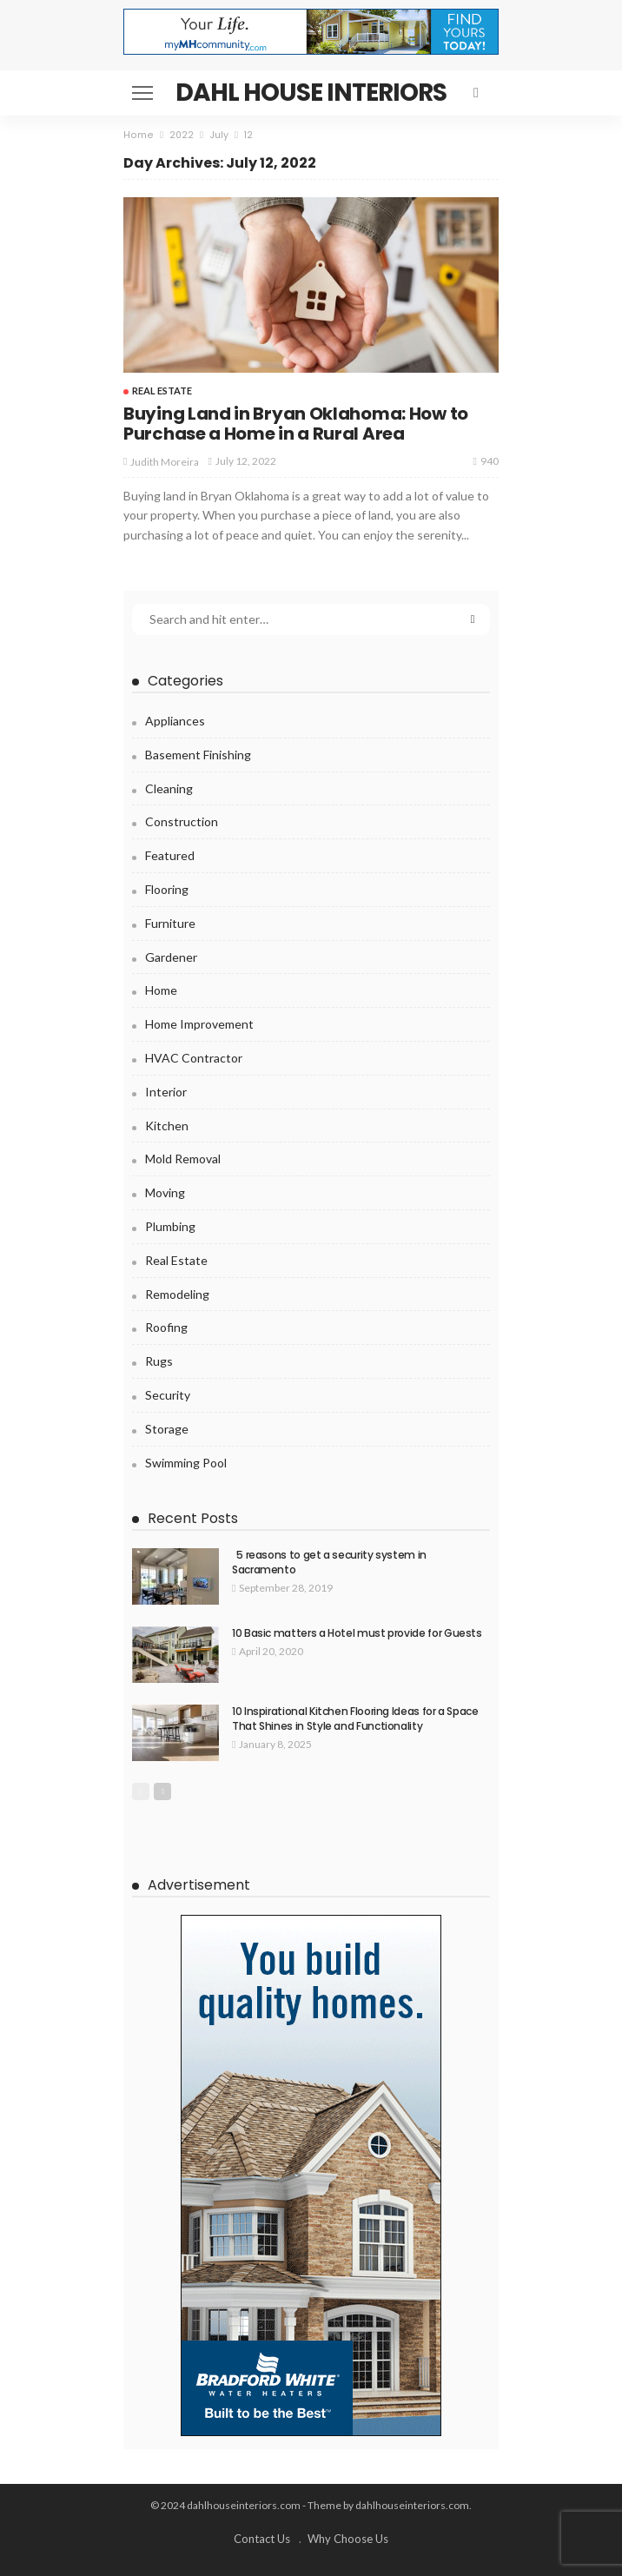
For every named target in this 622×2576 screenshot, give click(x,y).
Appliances (175, 720)
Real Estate (162, 390)
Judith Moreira (164, 461)
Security (167, 1394)
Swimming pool (186, 1462)
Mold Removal (183, 1158)
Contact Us (262, 2539)
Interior (166, 1091)
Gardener (171, 957)
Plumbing (170, 1226)
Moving (165, 1192)
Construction (181, 821)
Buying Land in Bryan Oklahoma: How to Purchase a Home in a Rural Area (295, 423)
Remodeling (177, 1294)
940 (486, 461)
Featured (170, 855)
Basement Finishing (198, 754)
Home (161, 990)
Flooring (167, 889)
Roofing (166, 1327)
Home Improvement (199, 1023)
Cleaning (169, 788)
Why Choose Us (348, 2539)
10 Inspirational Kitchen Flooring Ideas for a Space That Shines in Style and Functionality (355, 1718)
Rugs (159, 1361)
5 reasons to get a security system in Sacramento (329, 1562)
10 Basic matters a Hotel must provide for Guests (357, 1633)
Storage (167, 1428)
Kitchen (167, 1125)
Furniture (170, 923)
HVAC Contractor (193, 1057)
